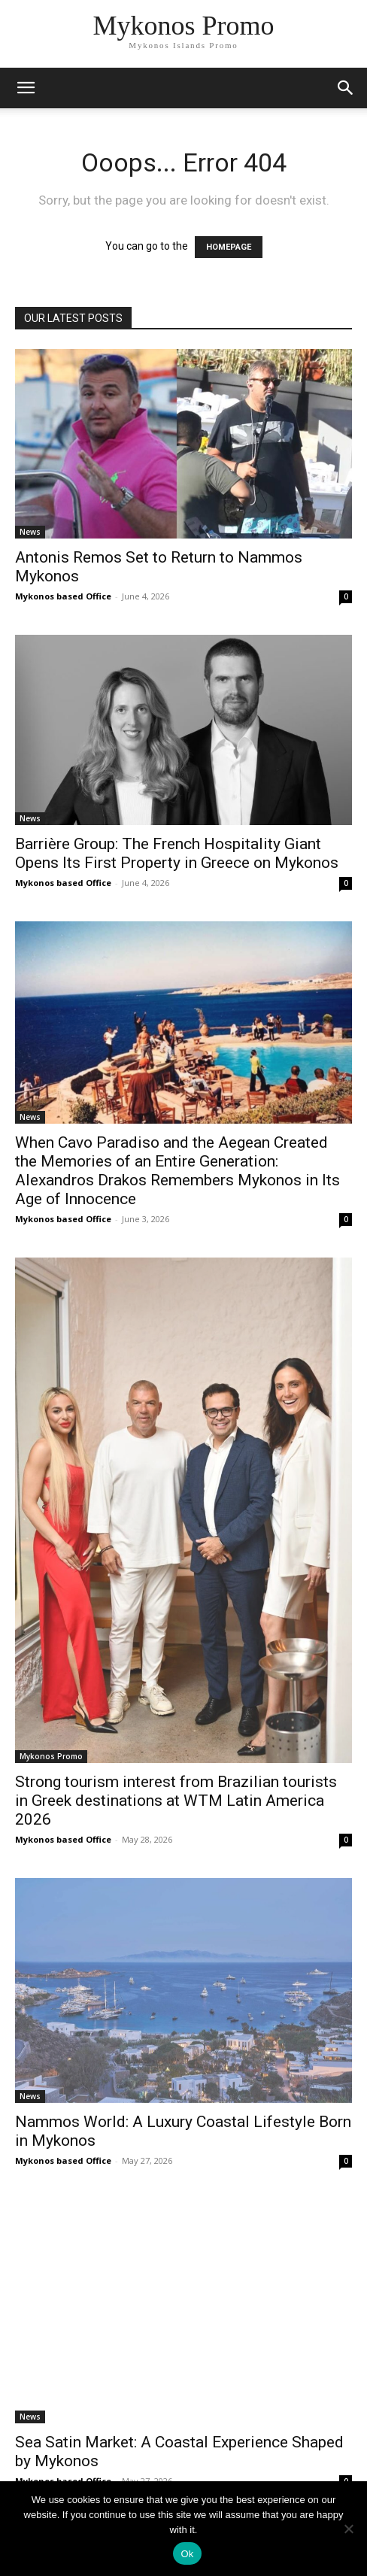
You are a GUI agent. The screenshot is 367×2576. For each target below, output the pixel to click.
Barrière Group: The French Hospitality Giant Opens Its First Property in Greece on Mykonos (176, 853)
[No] (348, 2528)
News (30, 531)
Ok (186, 2553)
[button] (346, 88)
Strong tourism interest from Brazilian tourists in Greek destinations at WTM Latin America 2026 (176, 1800)
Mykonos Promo (51, 1756)
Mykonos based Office (63, 596)
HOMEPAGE (228, 247)
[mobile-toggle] (26, 88)
